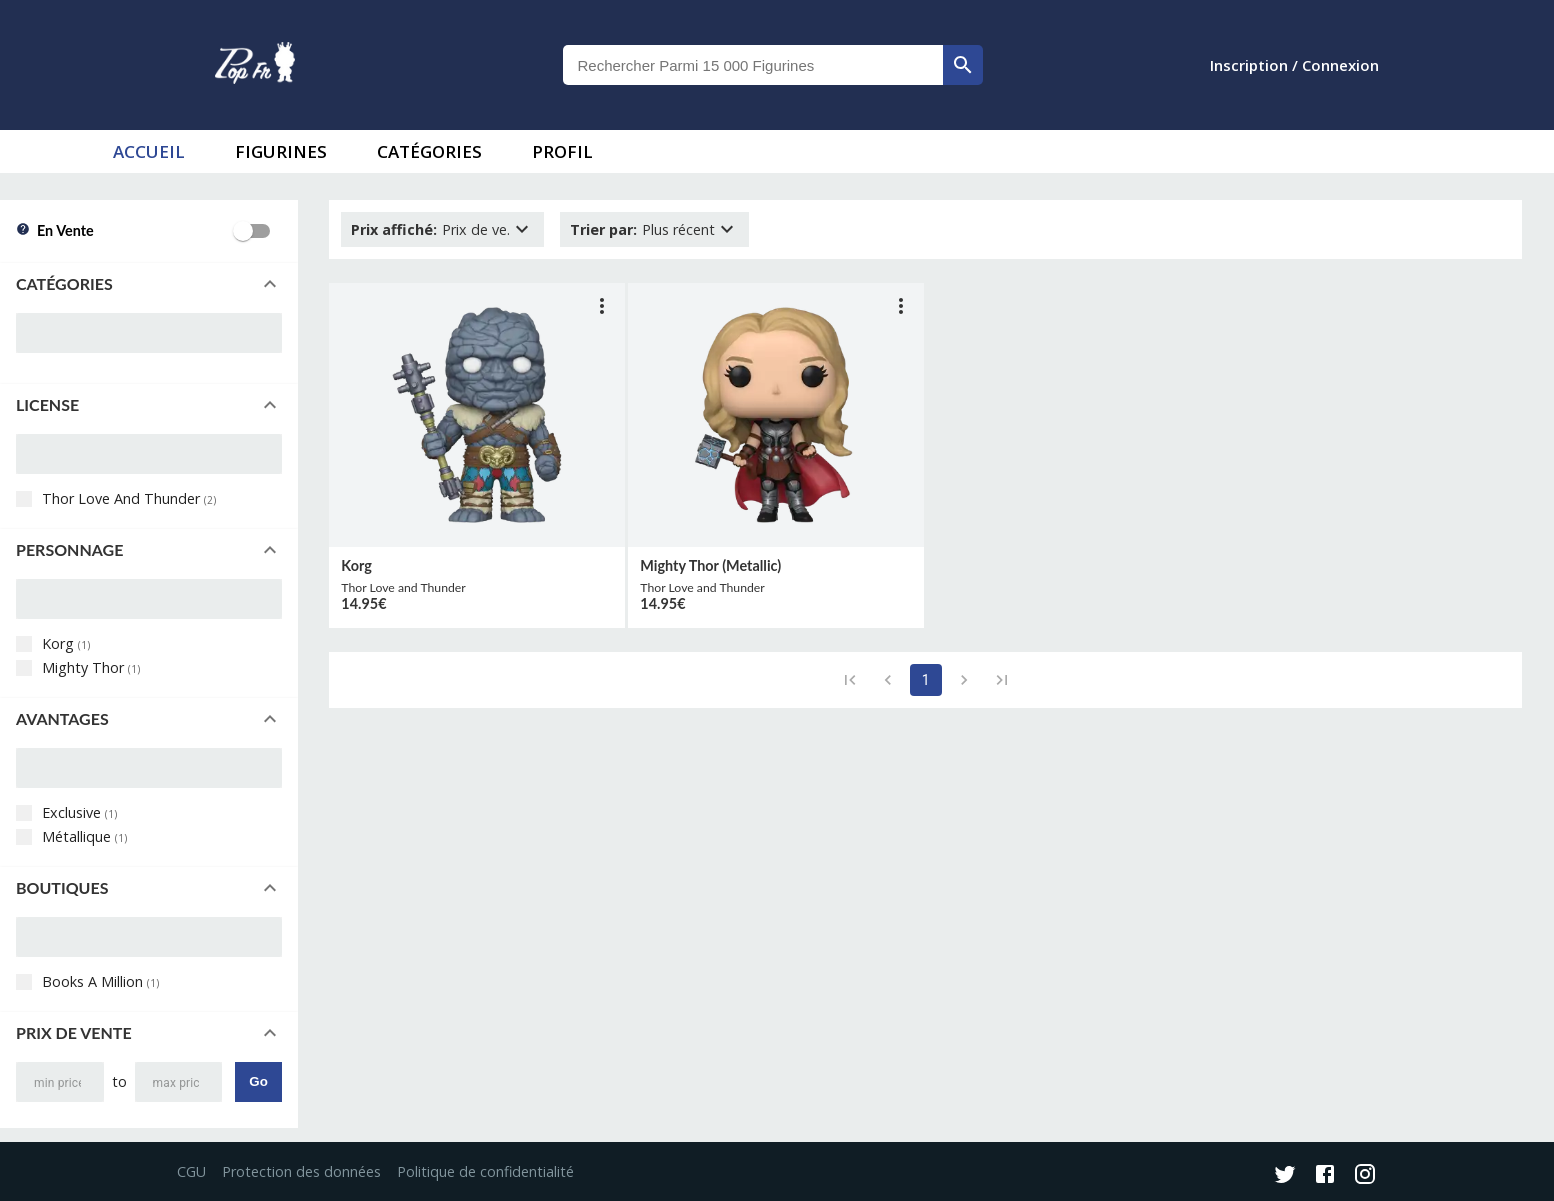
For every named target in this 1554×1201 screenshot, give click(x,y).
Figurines (281, 151)
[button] (149, 284)
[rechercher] (963, 65)
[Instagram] (1365, 1176)
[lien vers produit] (477, 415)
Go (258, 1081)
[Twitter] (1285, 1176)
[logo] (255, 65)
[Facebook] (1325, 1176)
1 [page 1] (926, 680)
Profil (562, 151)
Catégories (429, 151)
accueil (149, 151)
